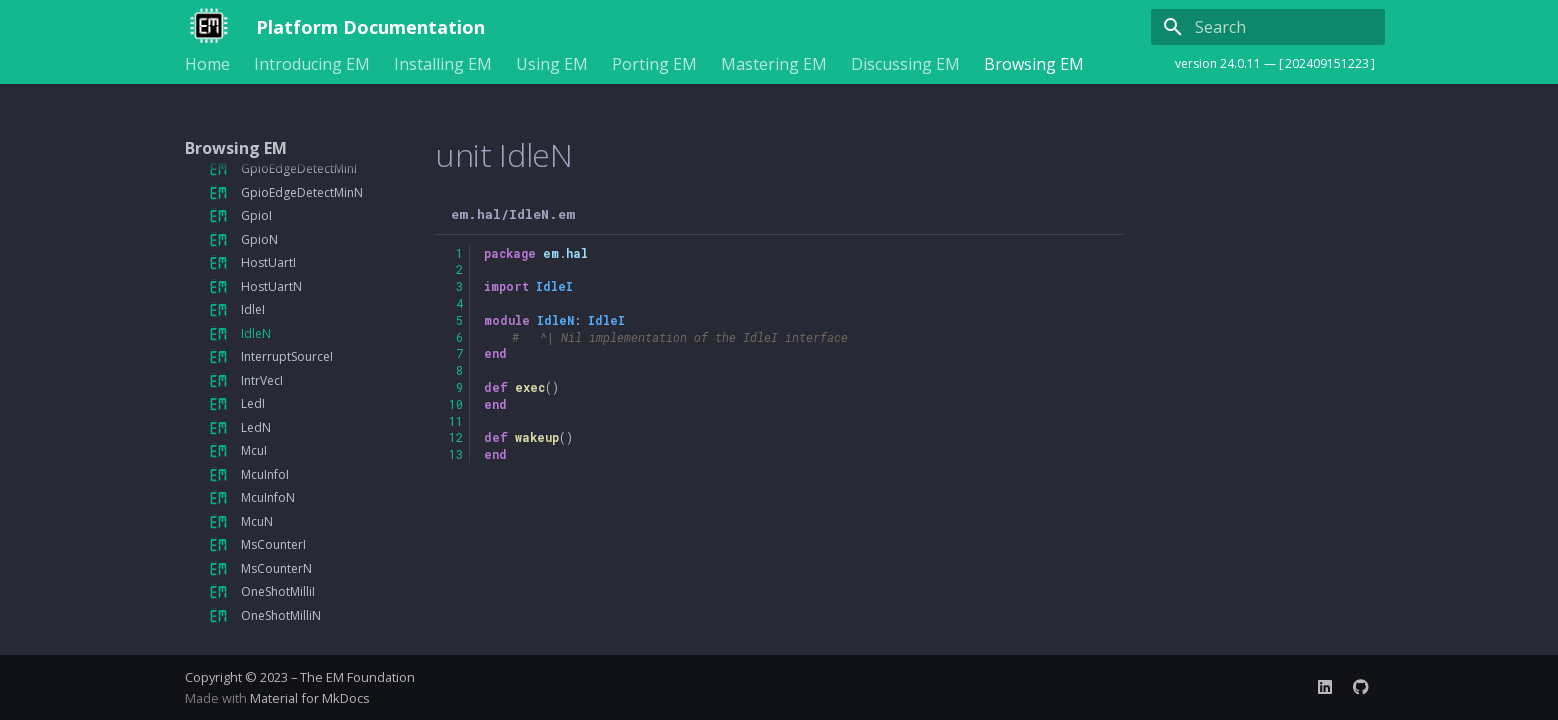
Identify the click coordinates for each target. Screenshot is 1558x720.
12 (456, 437)
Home (207, 64)
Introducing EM (312, 64)
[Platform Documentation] (204, 27)
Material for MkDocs (310, 698)
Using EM (552, 64)
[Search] (1268, 27)
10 (456, 404)
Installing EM (443, 64)
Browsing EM (1034, 64)
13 (456, 454)
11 (456, 421)
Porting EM (654, 64)
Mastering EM (774, 64)
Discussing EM (905, 64)
